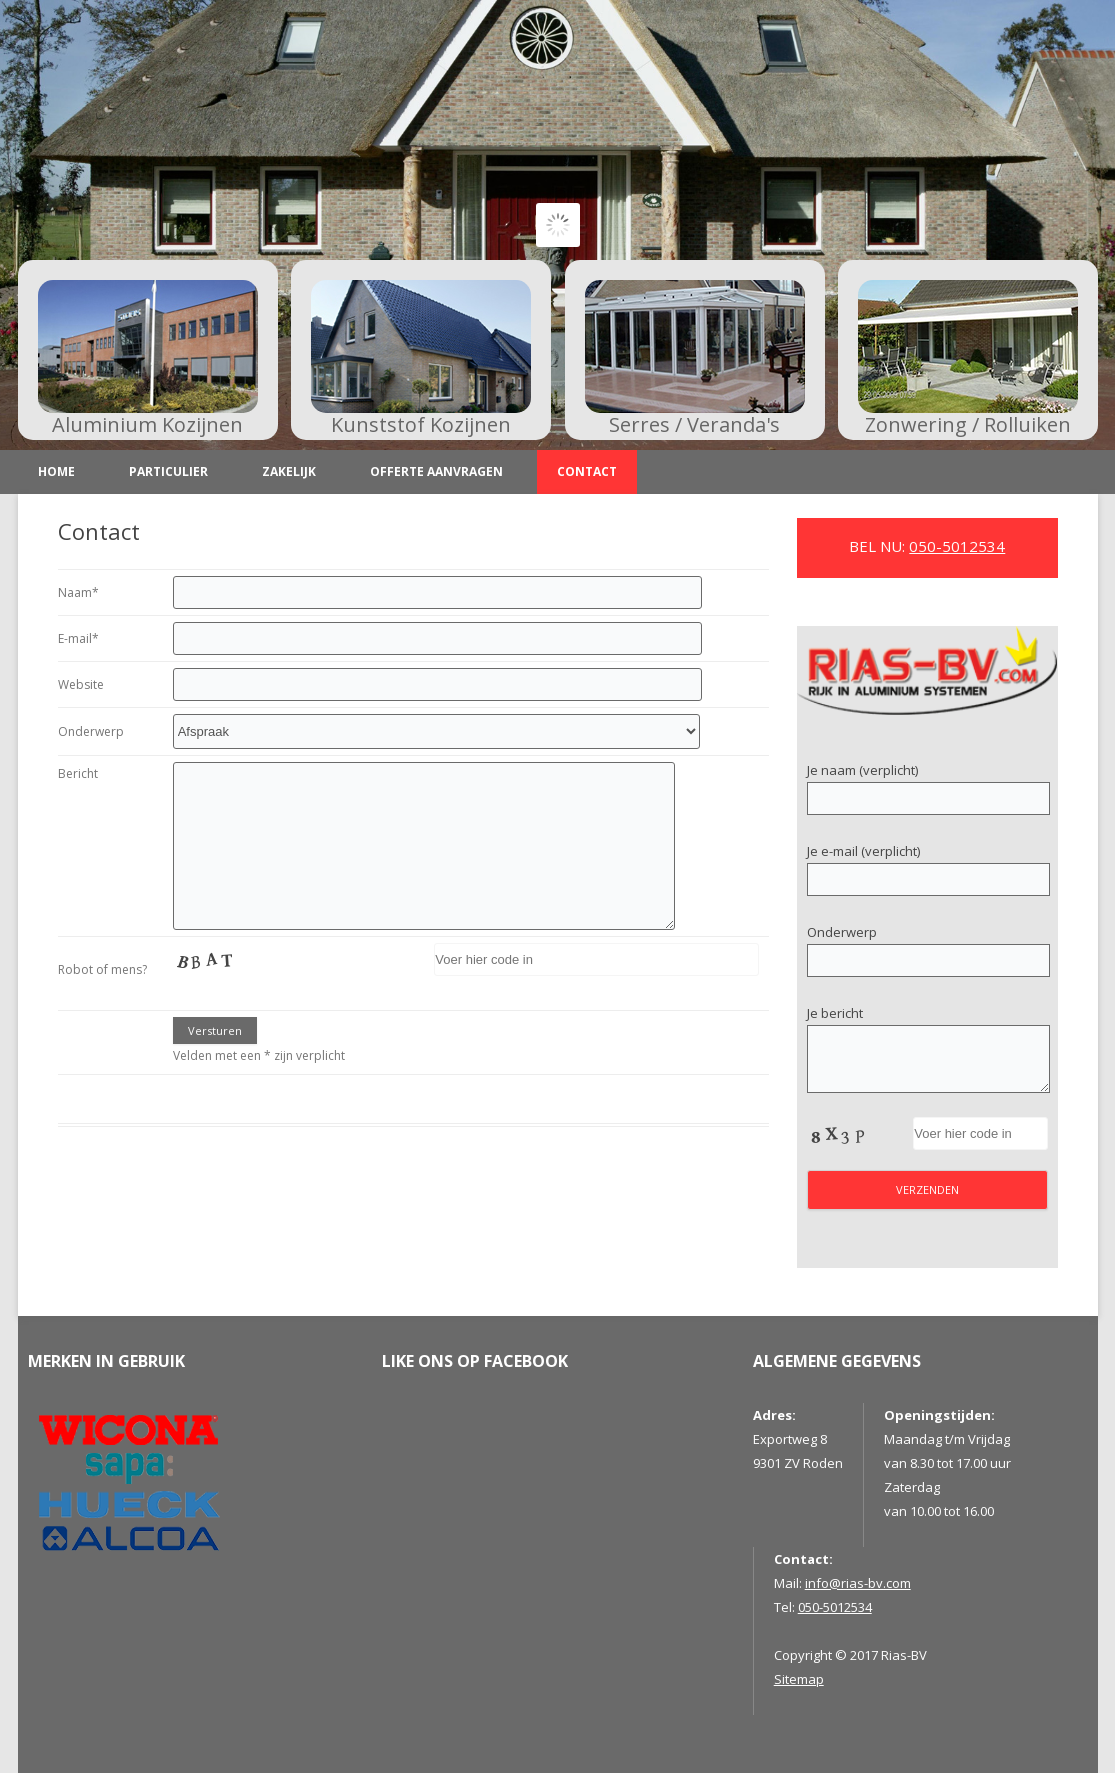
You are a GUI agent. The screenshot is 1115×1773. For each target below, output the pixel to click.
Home (56, 471)
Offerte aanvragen (436, 471)
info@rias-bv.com (858, 1583)
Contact (587, 471)
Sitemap (799, 1679)
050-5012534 (957, 546)
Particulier (168, 471)
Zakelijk (289, 471)
